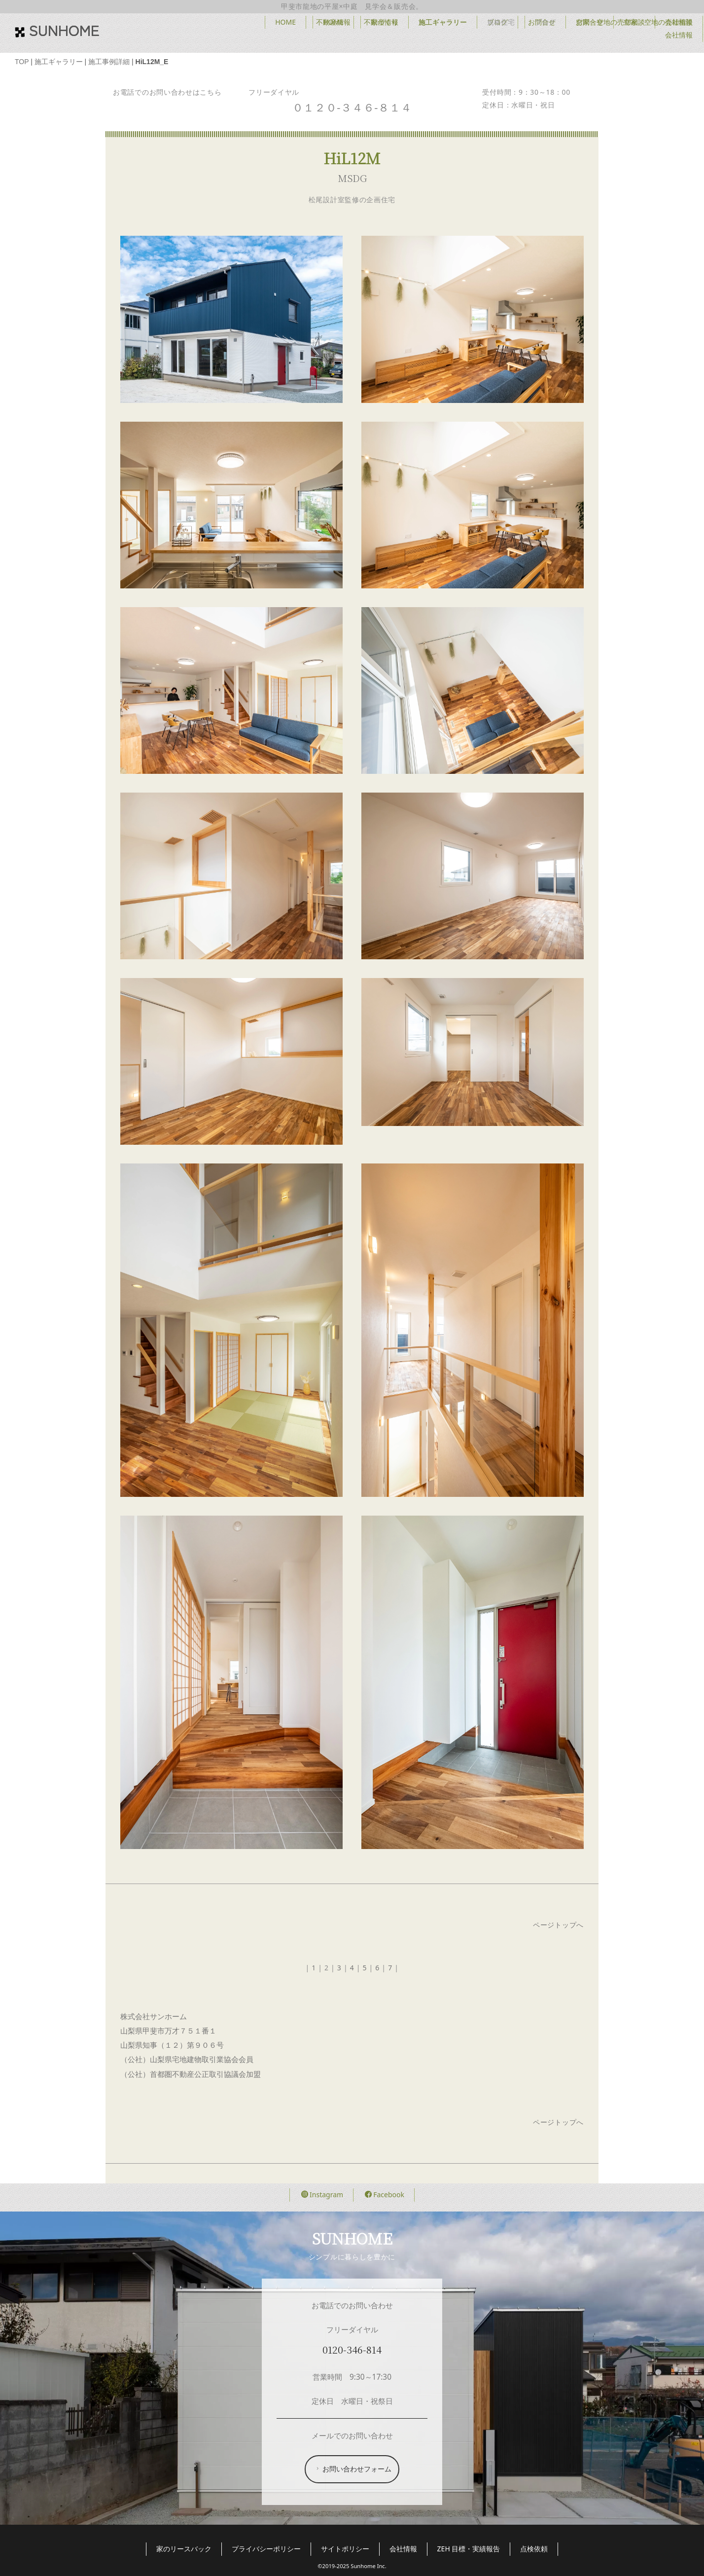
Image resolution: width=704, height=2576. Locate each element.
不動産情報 (381, 22)
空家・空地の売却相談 (610, 22)
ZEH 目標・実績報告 (468, 2548)
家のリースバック (183, 2548)
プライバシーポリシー (266, 2548)
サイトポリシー (345, 2548)
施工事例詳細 (109, 62)
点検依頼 (534, 2548)
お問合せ (542, 22)
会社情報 (679, 22)
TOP (22, 62)
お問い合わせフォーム (352, 2469)
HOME (333, 22)
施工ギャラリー (443, 22)
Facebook (384, 2194)
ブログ (497, 22)
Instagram (322, 2194)
